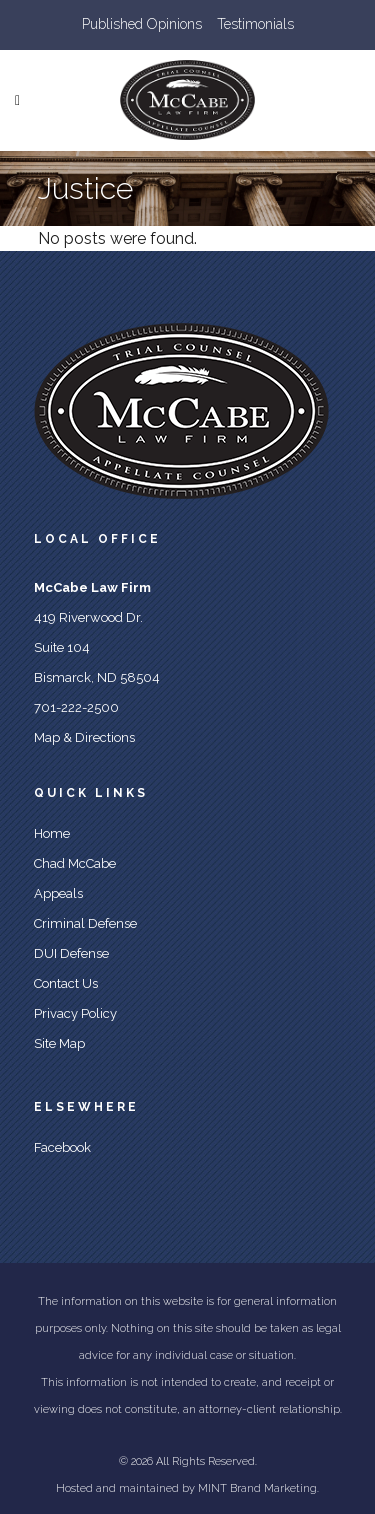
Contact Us (66, 983)
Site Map (59, 1043)
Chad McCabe (75, 863)
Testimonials (255, 24)
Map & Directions (84, 737)
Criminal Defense (85, 923)
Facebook (62, 1147)
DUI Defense (71, 953)
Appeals (58, 893)
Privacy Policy (75, 1013)
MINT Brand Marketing (257, 1488)
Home (52, 833)
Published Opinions (142, 24)
